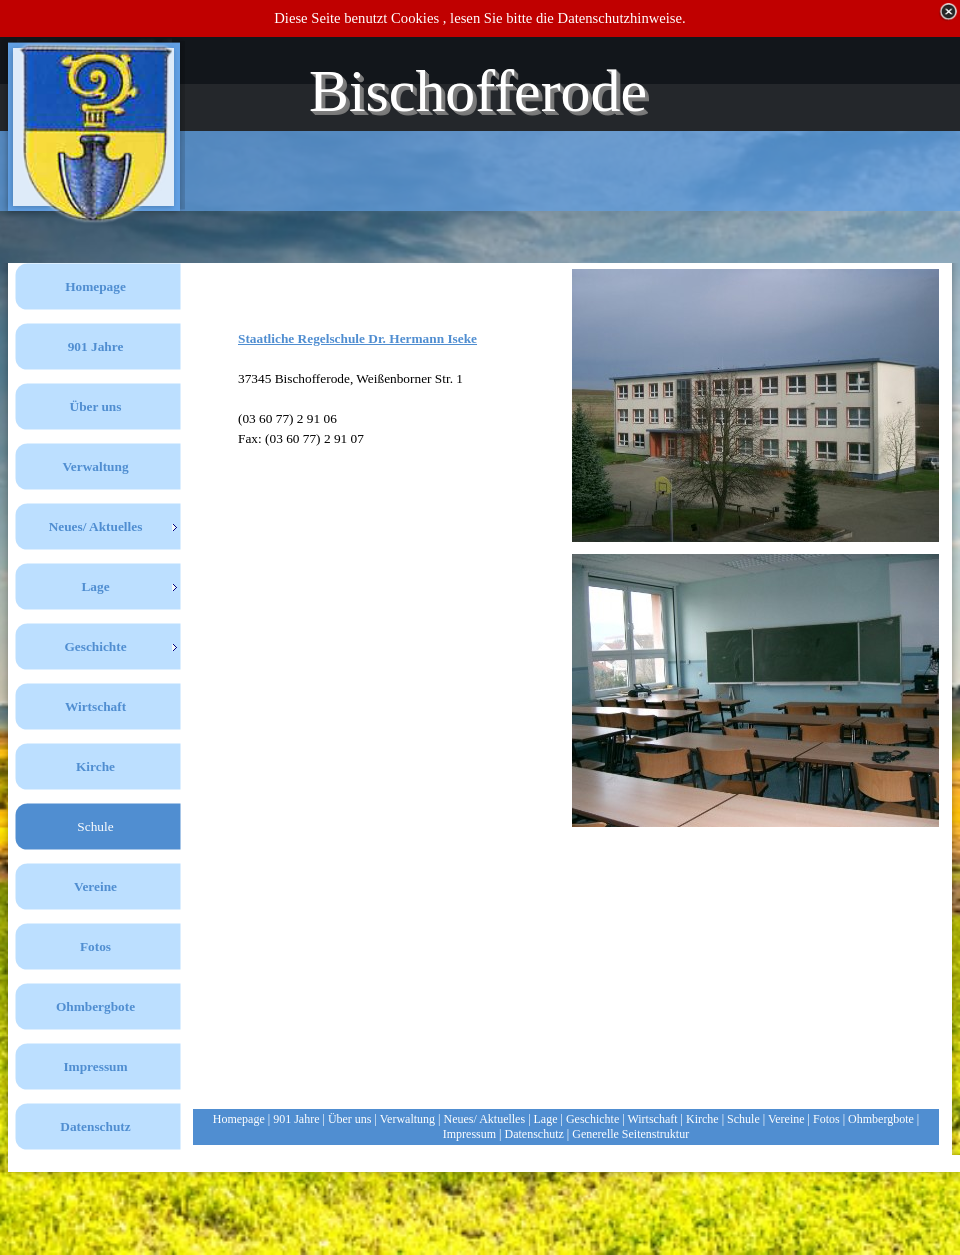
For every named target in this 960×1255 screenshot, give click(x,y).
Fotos (826, 1119)
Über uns (350, 1119)
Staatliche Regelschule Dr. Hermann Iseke (357, 338)
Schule (743, 1119)
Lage (546, 1119)
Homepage (239, 1119)
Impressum (469, 1134)
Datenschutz (534, 1134)
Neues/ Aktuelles (484, 1119)
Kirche (702, 1119)
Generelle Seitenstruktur (630, 1134)
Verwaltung (407, 1119)
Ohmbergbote (881, 1119)
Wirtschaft (652, 1119)
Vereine (786, 1119)
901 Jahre (296, 1119)
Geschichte (592, 1119)
